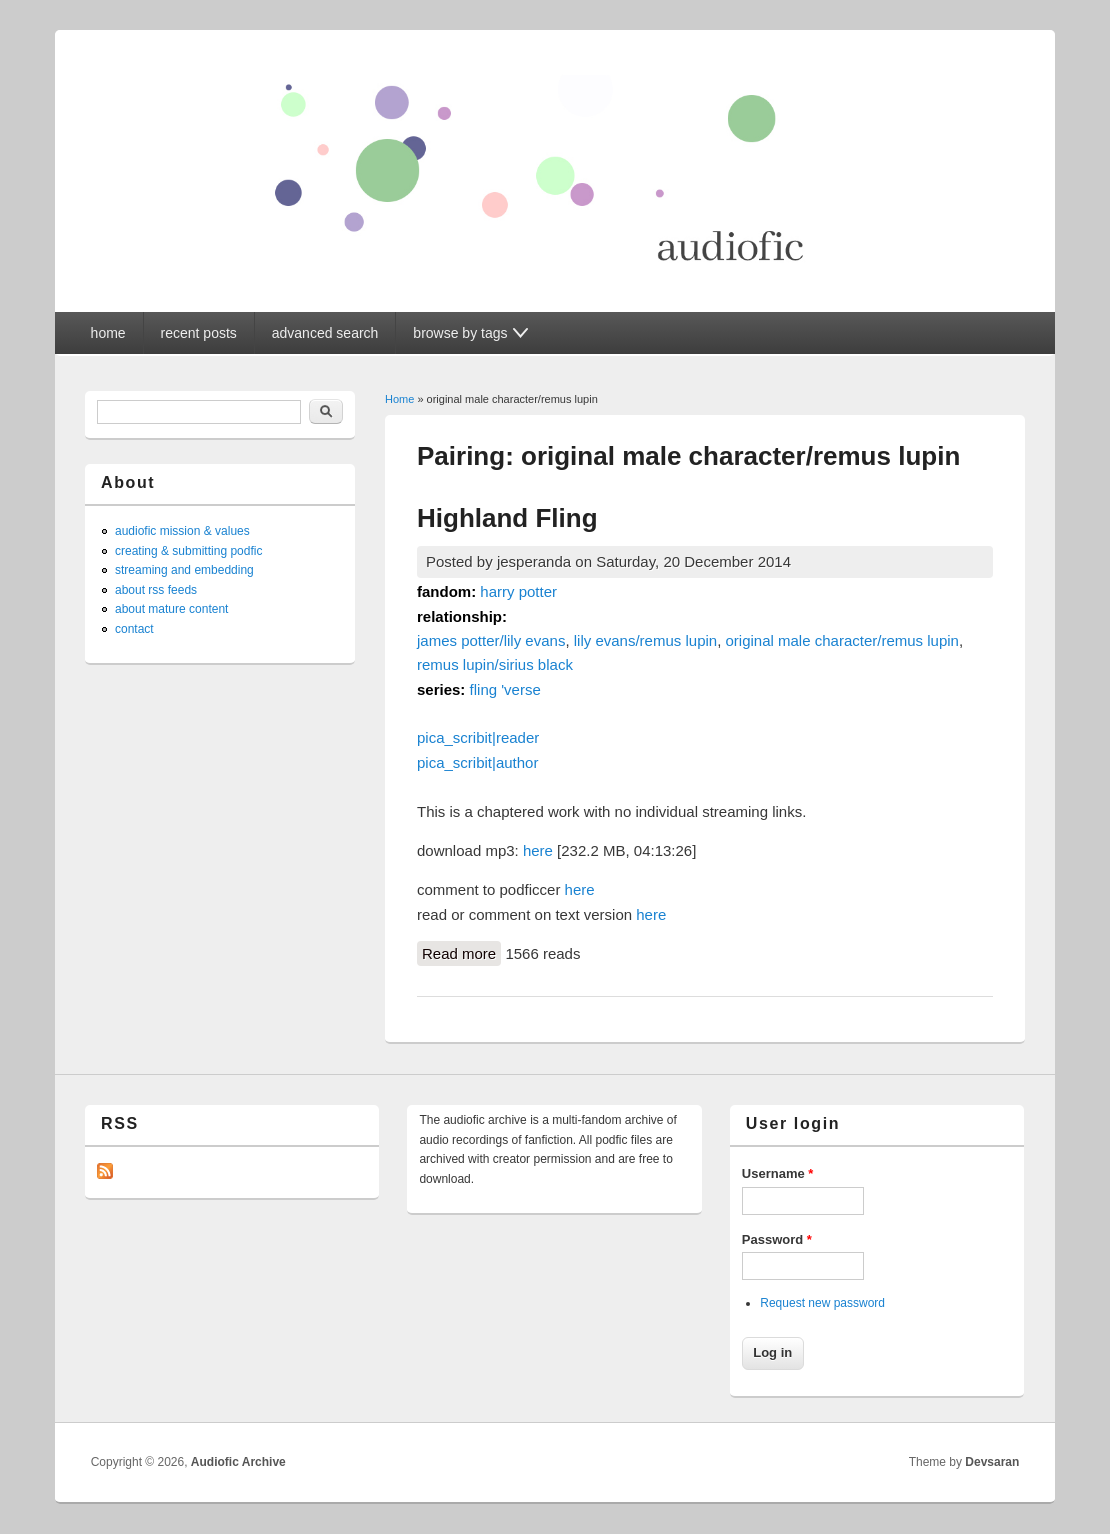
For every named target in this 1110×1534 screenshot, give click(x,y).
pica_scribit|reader (478, 737)
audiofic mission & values (182, 531)
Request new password (822, 1303)
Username (778, 1173)
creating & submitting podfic (188, 551)
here (538, 850)
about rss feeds (156, 590)
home (108, 333)
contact (134, 629)
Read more (461, 952)
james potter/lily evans (491, 640)
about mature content (171, 609)
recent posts (199, 333)
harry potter (518, 591)
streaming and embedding (184, 570)
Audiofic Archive (238, 1462)
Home (399, 399)
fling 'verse (505, 689)
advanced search (325, 333)
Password (777, 1239)
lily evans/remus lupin (645, 640)
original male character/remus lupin (842, 640)
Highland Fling (507, 518)
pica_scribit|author (477, 762)
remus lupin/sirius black (495, 664)
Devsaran (992, 1462)
